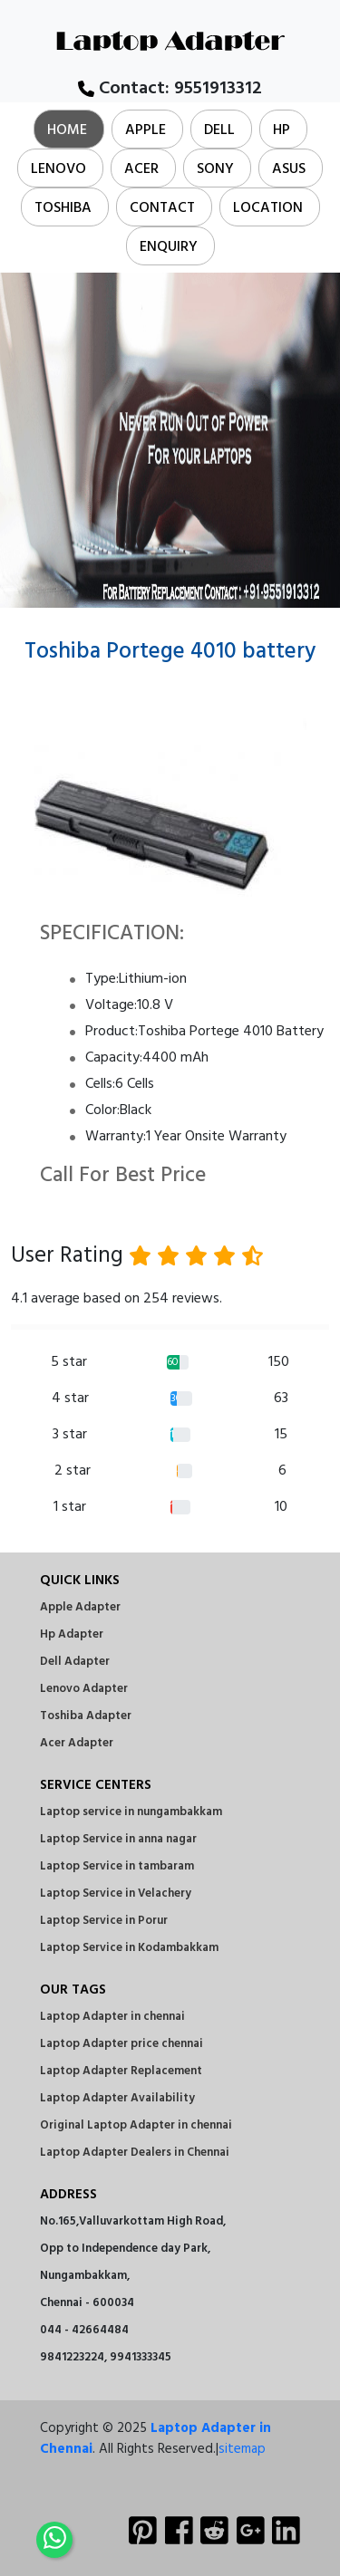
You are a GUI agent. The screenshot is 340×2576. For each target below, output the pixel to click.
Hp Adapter (71, 1634)
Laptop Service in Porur (104, 1920)
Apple (145, 130)
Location (268, 208)
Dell (219, 130)
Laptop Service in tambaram (117, 1866)
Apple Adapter (80, 1607)
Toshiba (63, 208)
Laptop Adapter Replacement (121, 2071)
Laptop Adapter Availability (117, 2098)
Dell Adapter (75, 1661)
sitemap (242, 2449)
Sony (215, 169)
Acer (141, 169)
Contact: (170, 88)
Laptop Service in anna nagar (118, 1839)
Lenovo (58, 169)
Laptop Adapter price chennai (121, 2043)
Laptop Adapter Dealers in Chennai (134, 2152)
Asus (289, 169)
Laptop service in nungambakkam (131, 1811)
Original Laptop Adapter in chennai (136, 2125)
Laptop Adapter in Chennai (155, 2438)
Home (67, 130)
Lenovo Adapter (84, 1688)
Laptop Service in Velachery (115, 1893)
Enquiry (169, 247)
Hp (281, 130)
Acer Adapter (76, 1743)
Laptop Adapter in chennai (112, 2016)
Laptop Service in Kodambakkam (129, 1947)
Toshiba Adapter (85, 1715)
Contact (162, 208)
